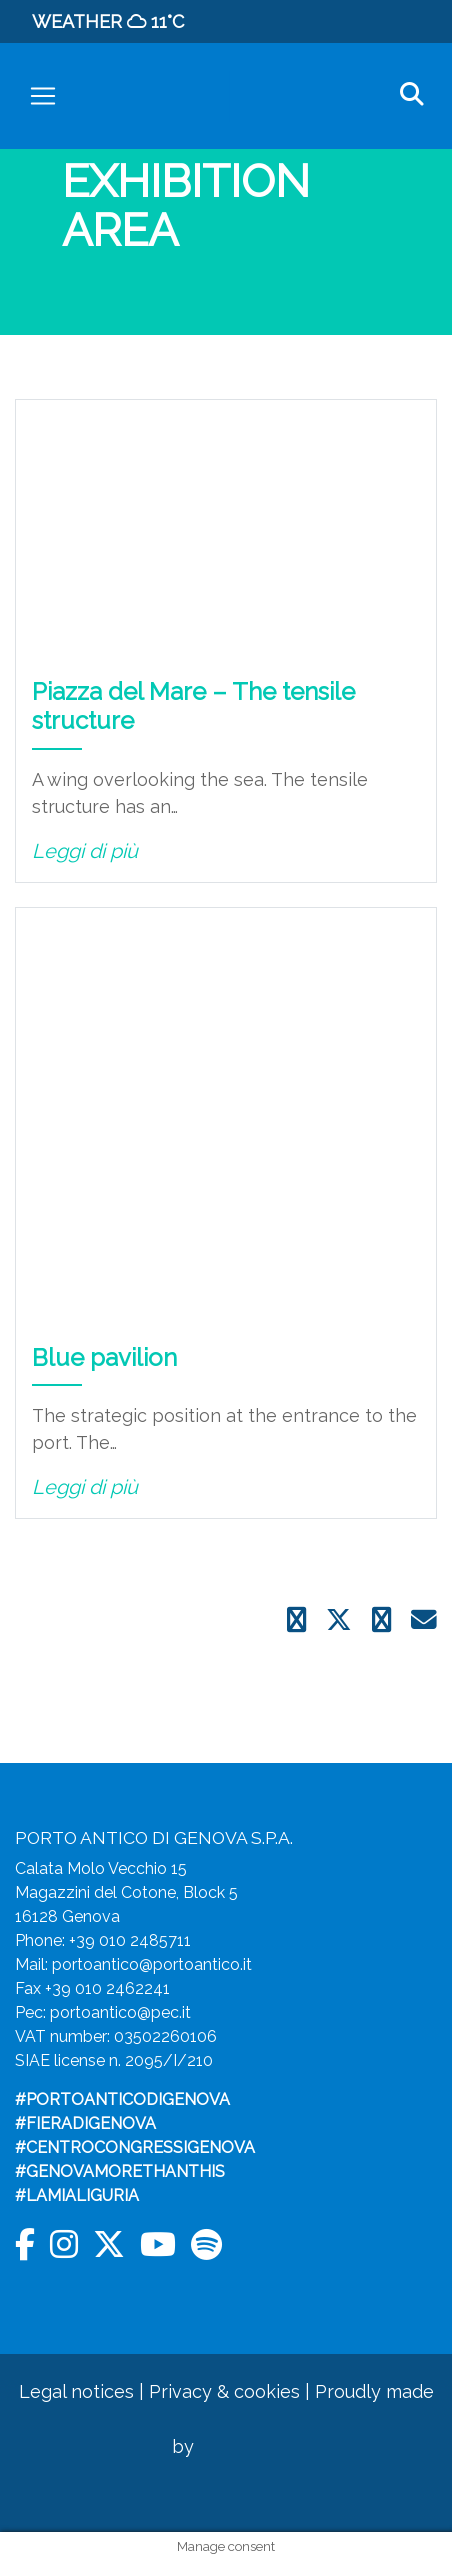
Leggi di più (85, 851)
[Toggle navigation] (43, 96)
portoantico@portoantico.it (152, 1964)
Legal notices (76, 2391)
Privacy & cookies (224, 2391)
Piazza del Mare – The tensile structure (193, 706)
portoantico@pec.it (120, 2012)
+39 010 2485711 (130, 1940)
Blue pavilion (104, 1357)
